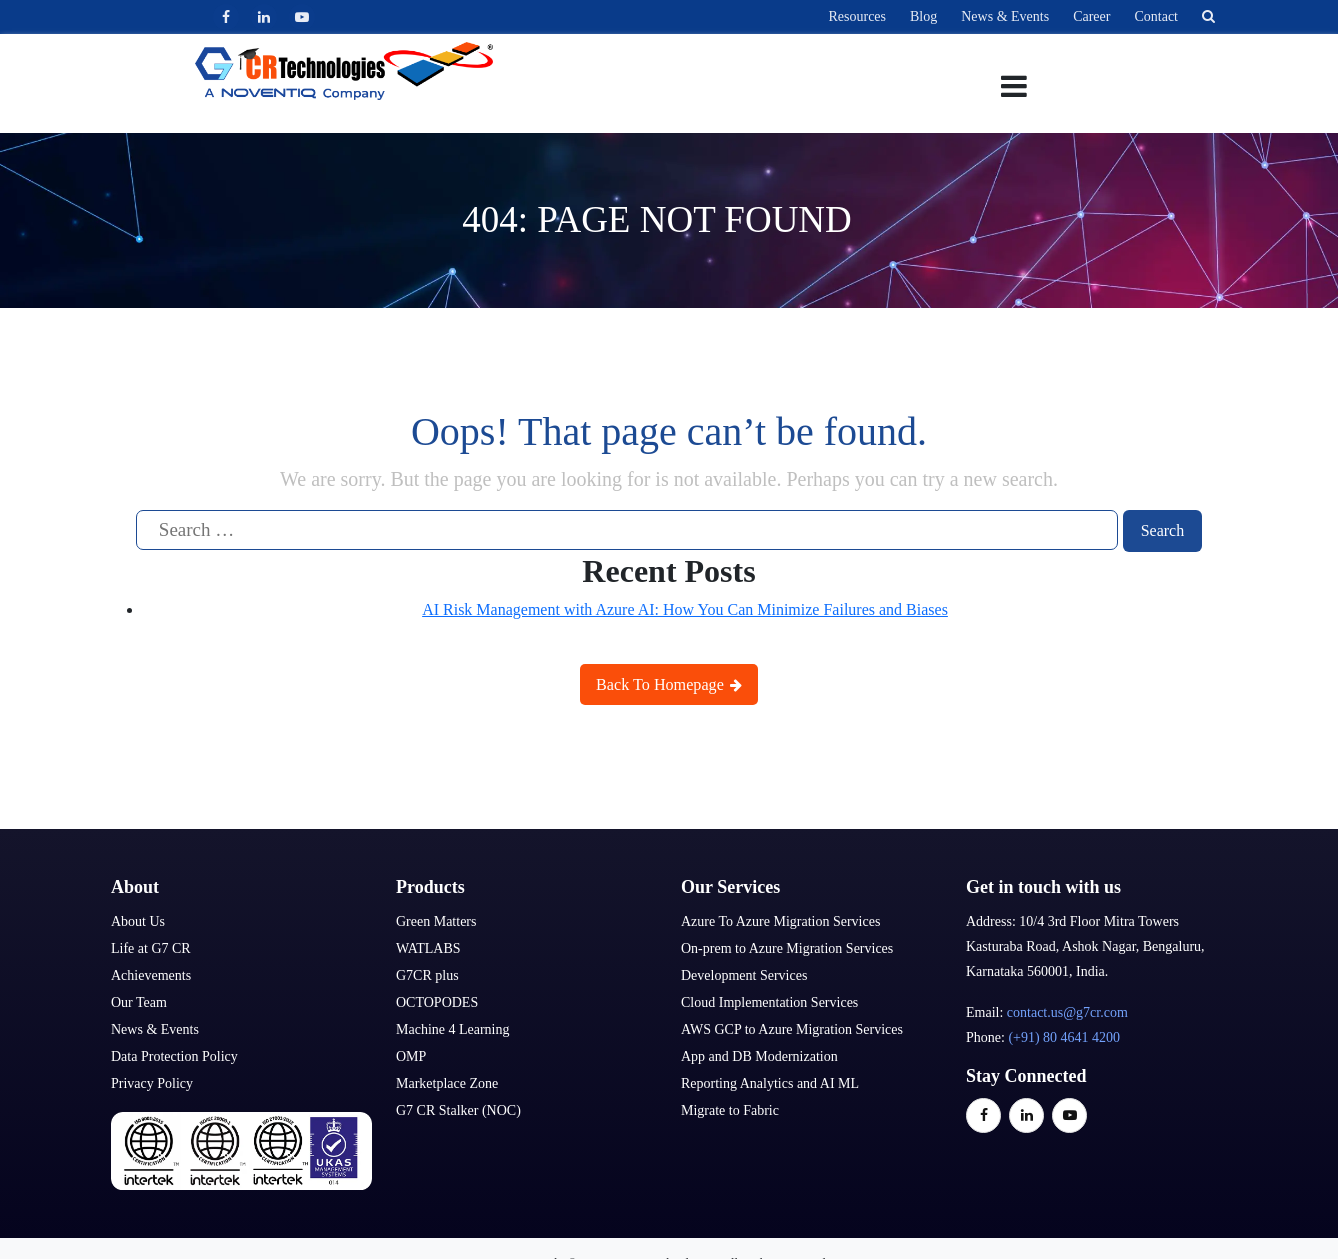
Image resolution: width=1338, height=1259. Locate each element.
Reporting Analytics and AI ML (770, 1082)
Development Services (744, 974)
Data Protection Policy (174, 1055)
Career (1091, 16)
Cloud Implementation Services (769, 1001)
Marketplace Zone (447, 1082)
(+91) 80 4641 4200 (1064, 1036)
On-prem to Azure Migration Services (787, 947)
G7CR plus (427, 974)
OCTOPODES (437, 1001)
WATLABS (428, 947)
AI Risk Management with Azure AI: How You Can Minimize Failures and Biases (685, 608)
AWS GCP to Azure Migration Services (792, 1028)
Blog (923, 16)
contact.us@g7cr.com (1067, 1011)
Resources (857, 16)
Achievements (151, 974)
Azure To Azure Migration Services (780, 920)
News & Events (1005, 16)
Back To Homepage (669, 682)
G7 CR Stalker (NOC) (458, 1109)
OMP (411, 1055)
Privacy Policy (152, 1082)
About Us (138, 920)
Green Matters (436, 920)
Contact (1156, 16)
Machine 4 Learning (453, 1028)
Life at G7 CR (151, 947)
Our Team (139, 1001)
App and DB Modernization (759, 1055)
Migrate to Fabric (730, 1109)
